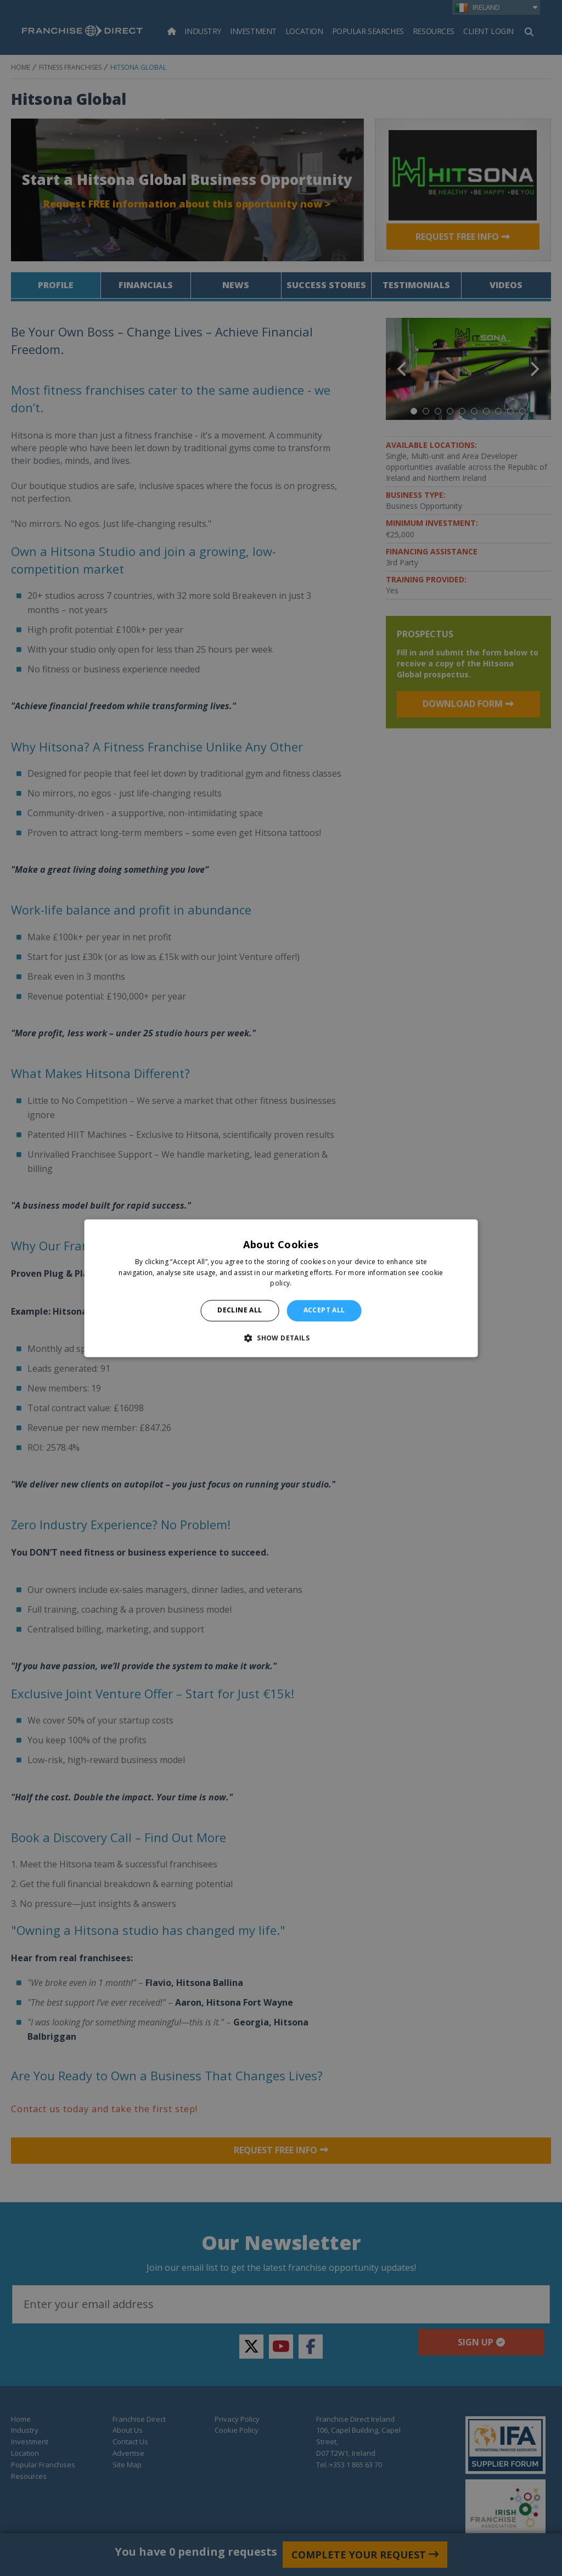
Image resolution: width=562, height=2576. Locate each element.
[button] (281, 1337)
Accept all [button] (324, 1310)
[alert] (281, 1288)
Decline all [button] (239, 1310)
